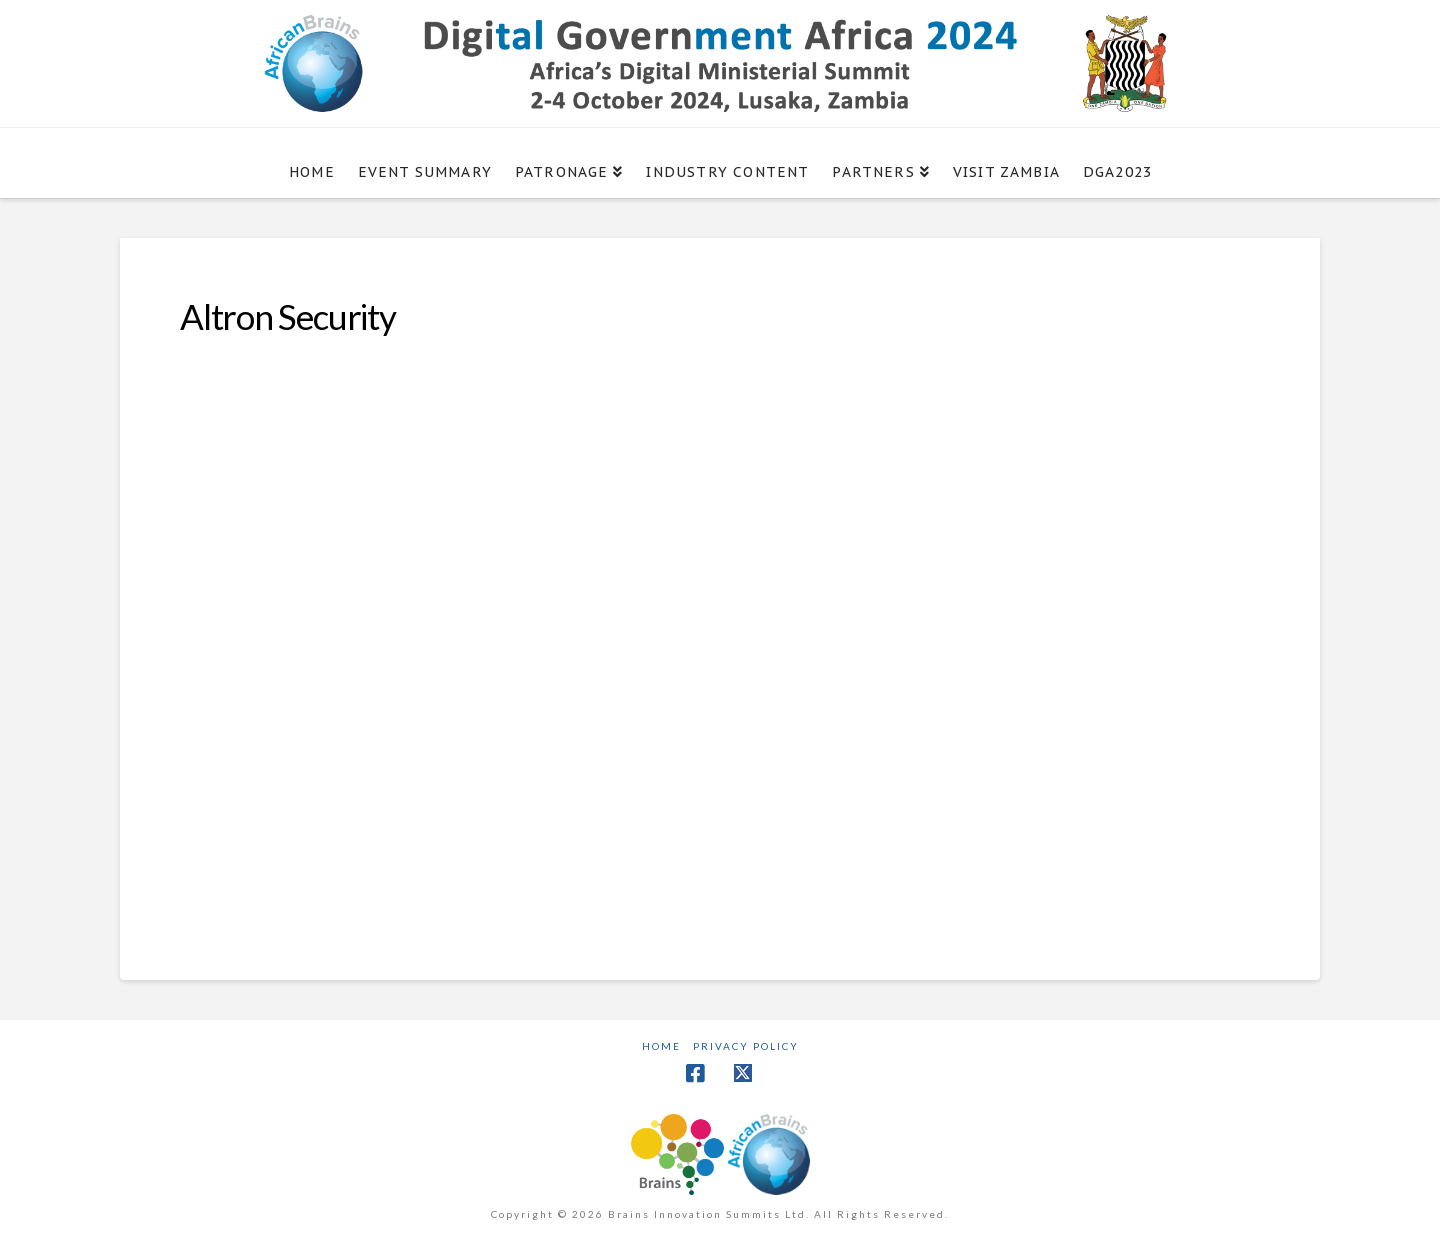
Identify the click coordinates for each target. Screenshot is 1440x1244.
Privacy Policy (746, 1046)
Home (661, 1046)
